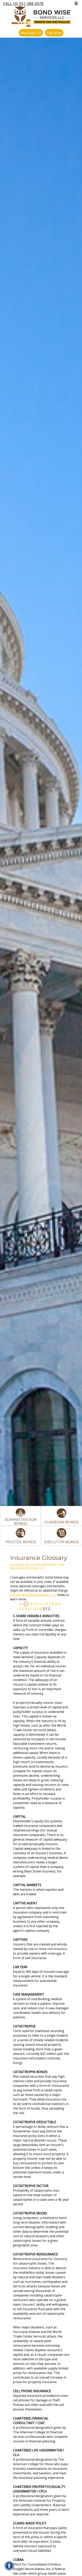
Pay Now (54, 32)
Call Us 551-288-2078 (23, 3)
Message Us (31, 32)
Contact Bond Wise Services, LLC (33, 1595)
